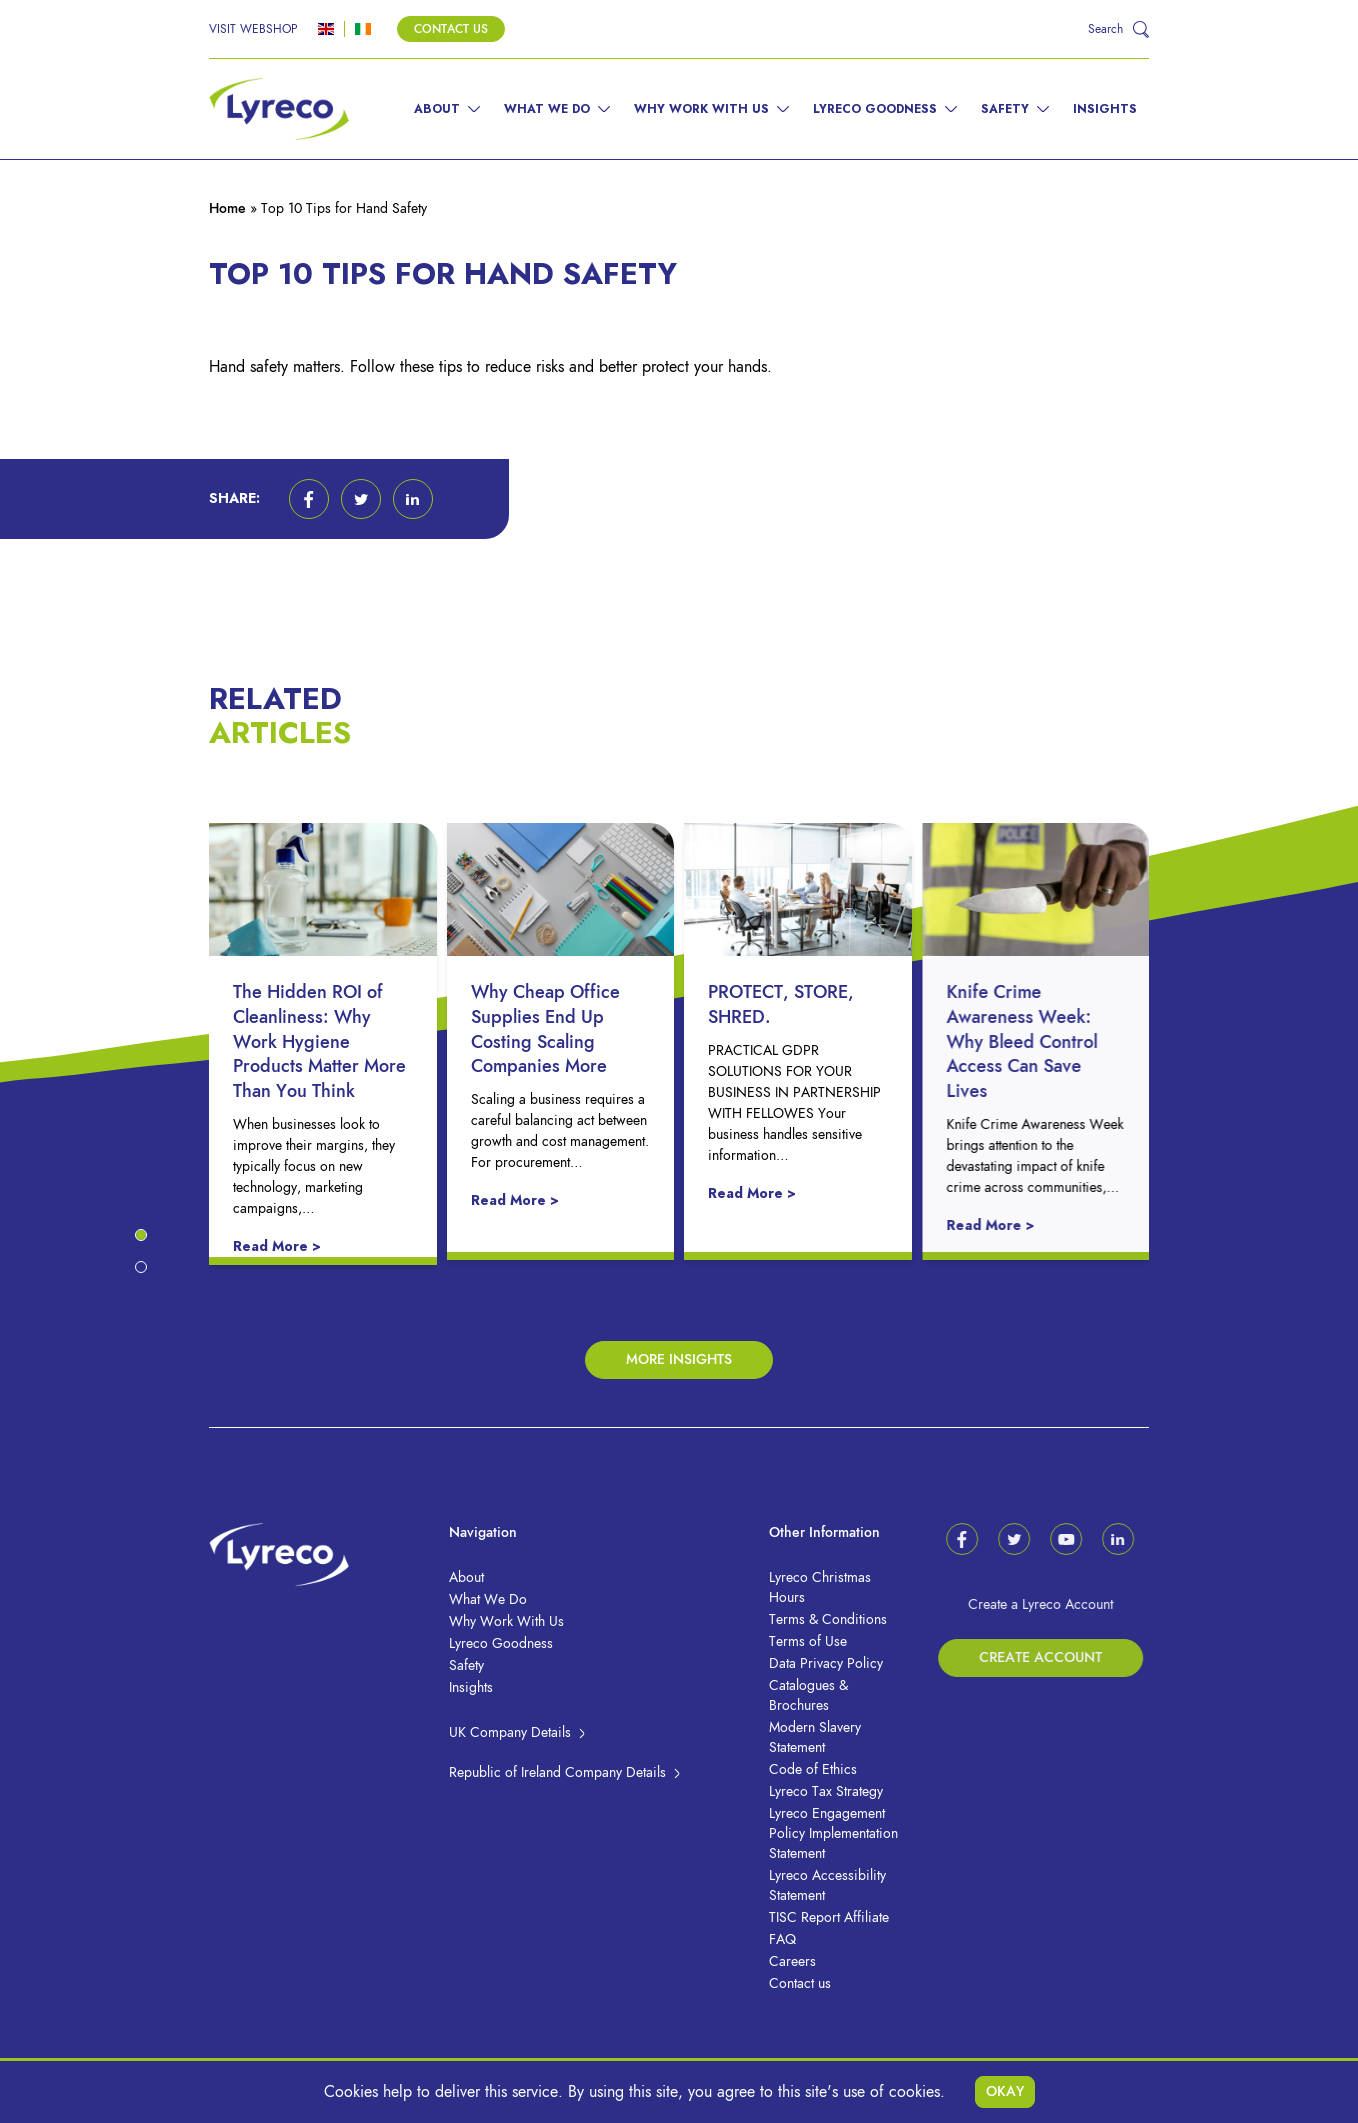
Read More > (296, 1246)
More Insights (679, 1359)
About (437, 109)
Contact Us (451, 29)
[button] (309, 499)
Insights (1105, 109)
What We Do (547, 109)
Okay (1005, 2091)
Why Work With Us (701, 109)
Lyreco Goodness (875, 109)
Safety (1005, 109)
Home (227, 208)
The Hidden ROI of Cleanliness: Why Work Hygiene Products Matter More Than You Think (338, 1041)
